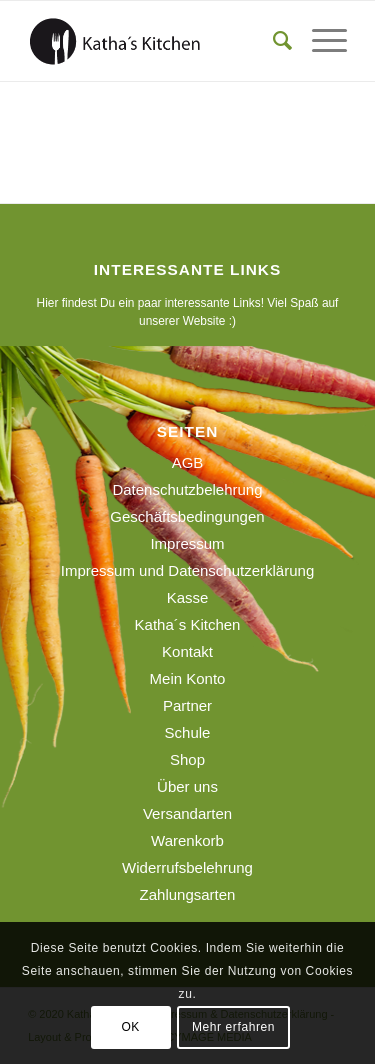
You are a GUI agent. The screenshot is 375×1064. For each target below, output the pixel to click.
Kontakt (187, 651)
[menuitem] (272, 41)
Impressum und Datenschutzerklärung (187, 570)
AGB (188, 462)
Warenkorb (187, 840)
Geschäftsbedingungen (187, 516)
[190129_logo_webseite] (155, 41)
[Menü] (319, 41)
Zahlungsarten (188, 894)
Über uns (187, 786)
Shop (187, 759)
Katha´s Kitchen (188, 624)
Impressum (187, 543)
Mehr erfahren (233, 1027)
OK (130, 1027)
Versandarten (187, 813)
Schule (188, 732)
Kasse (188, 597)
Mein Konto (188, 678)
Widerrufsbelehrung (187, 867)
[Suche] (272, 41)
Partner (187, 705)
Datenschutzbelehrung (187, 489)
